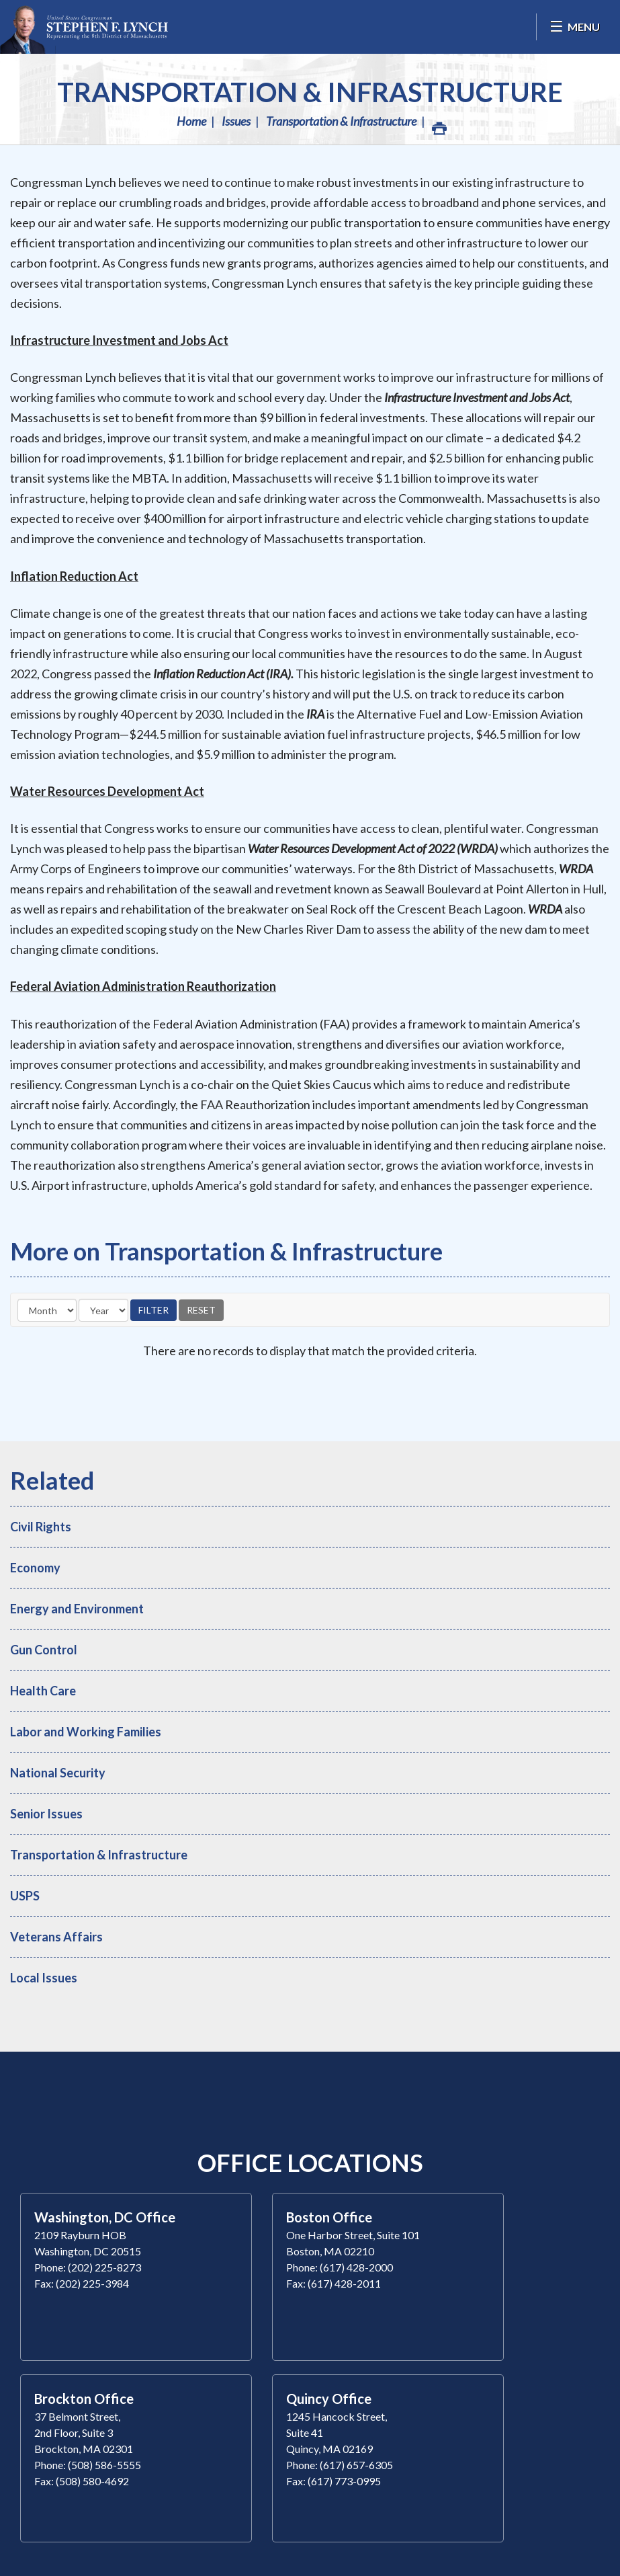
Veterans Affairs (56, 1936)
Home (191, 121)
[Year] (103, 1310)
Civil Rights (40, 1526)
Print (438, 124)
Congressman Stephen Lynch (84, 27)
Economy (35, 1567)
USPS (25, 1895)
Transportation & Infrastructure (310, 92)
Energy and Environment (77, 1608)
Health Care (43, 1690)
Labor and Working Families (85, 1731)
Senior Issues (46, 1813)
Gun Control (43, 1649)
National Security (57, 1772)
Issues (236, 121)
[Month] (47, 1310)
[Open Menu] (574, 26)
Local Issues (43, 1977)
